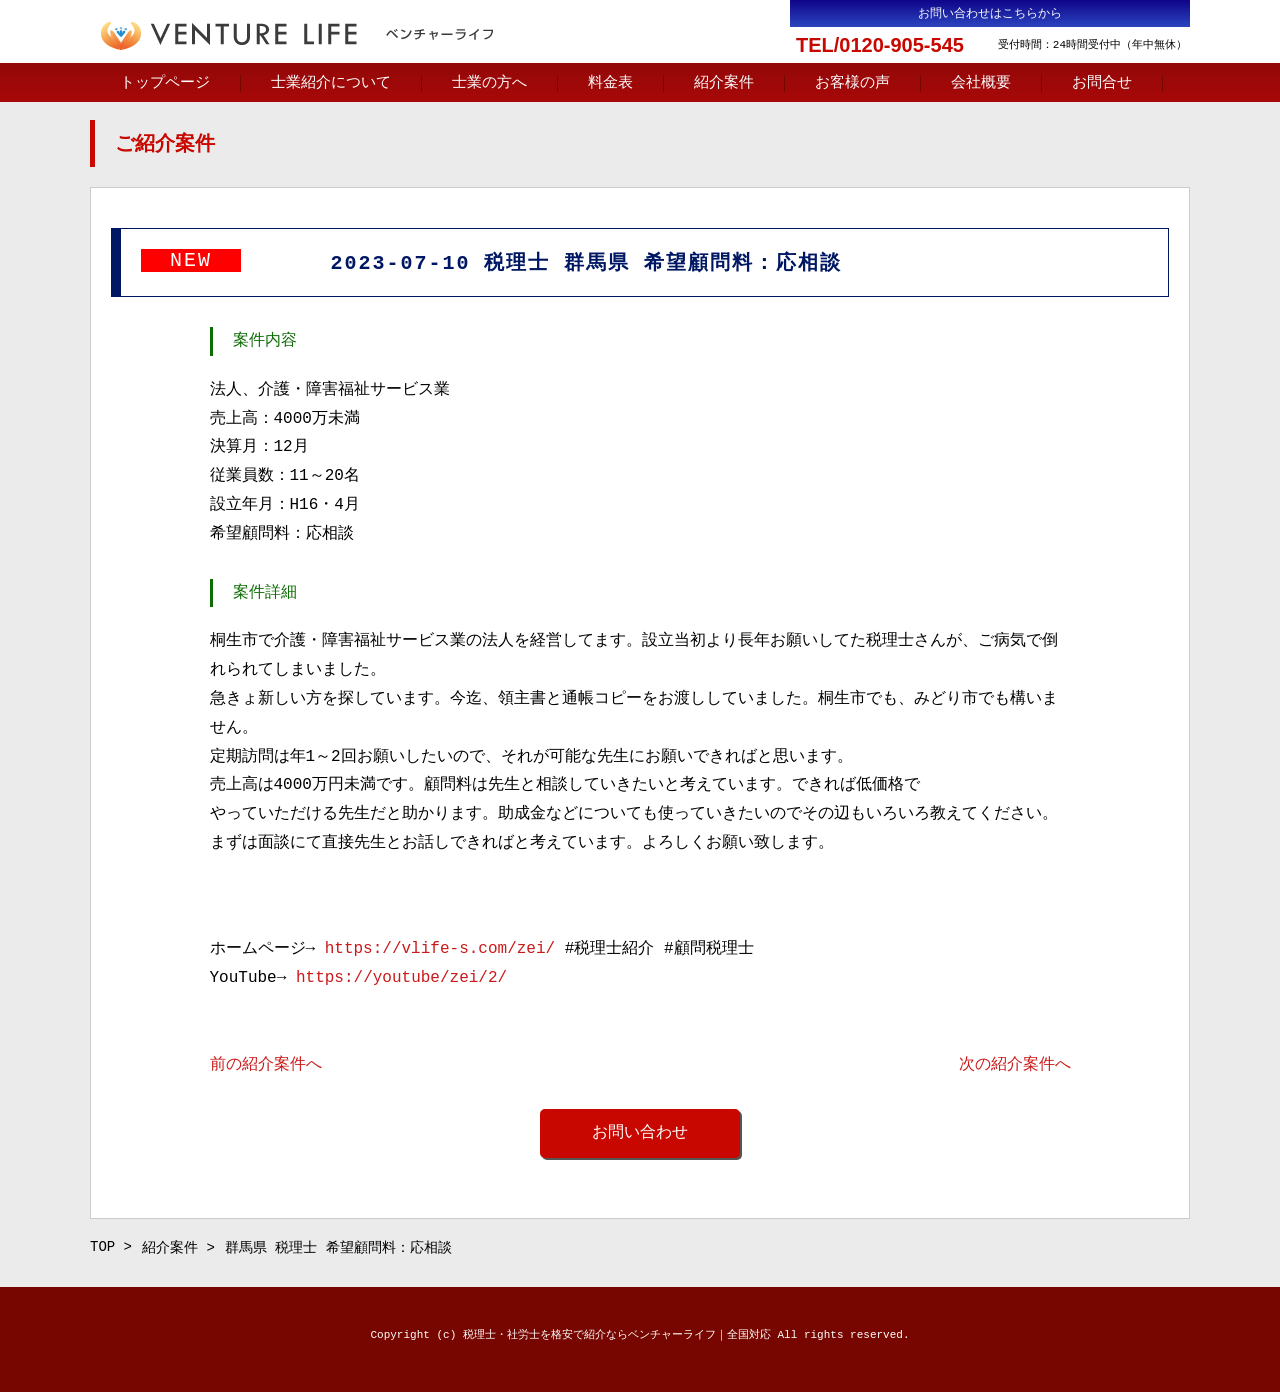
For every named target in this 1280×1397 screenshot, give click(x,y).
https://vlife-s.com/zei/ (440, 951)
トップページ (165, 83)
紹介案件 (724, 83)
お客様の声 (852, 83)
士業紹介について (331, 83)
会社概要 (981, 83)
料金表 (610, 83)
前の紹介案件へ (266, 1067)
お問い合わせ (640, 1135)
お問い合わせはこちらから (990, 13)
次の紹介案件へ (1015, 1067)
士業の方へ (489, 83)
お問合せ (1102, 83)
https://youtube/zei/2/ (401, 980)
